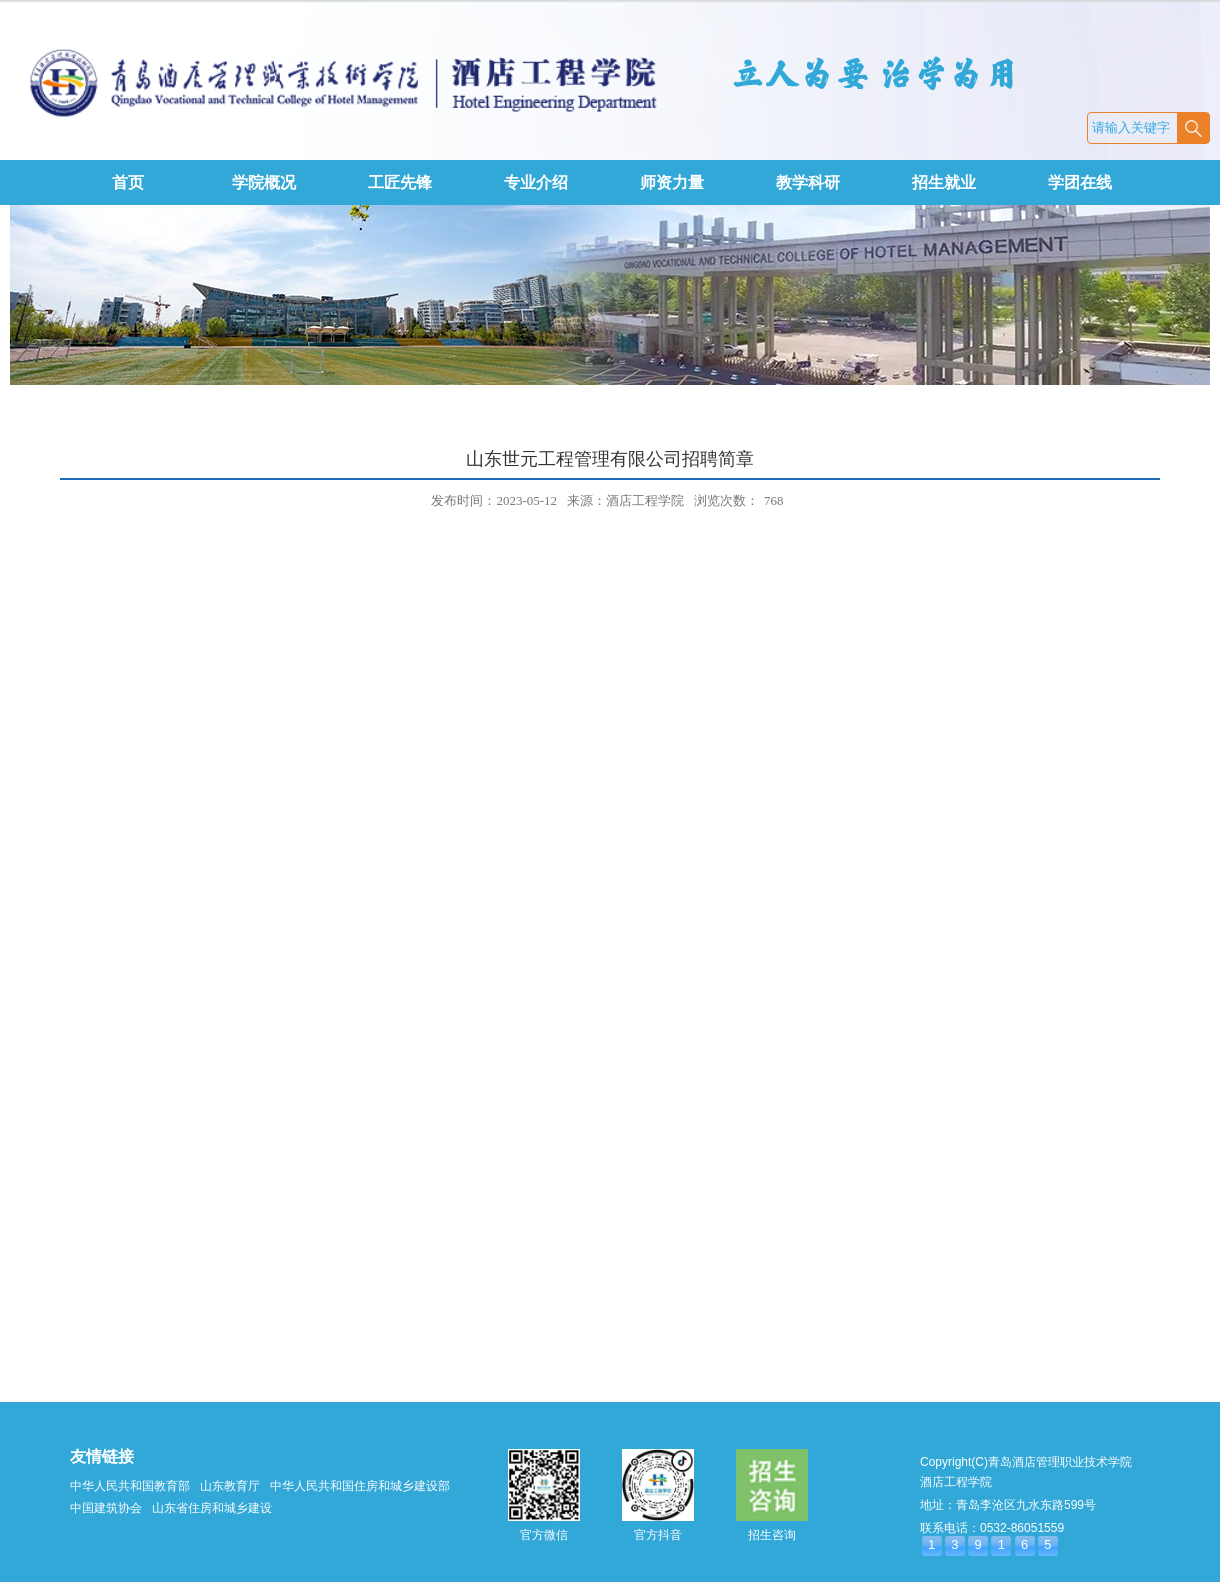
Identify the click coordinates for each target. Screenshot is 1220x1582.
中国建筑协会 (106, 1508)
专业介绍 (536, 182)
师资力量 (672, 182)
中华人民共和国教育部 (130, 1486)
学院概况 (264, 182)
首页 (128, 182)
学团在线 (1080, 182)
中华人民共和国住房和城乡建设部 (360, 1486)
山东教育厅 (230, 1486)
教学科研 (808, 182)
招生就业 (944, 182)
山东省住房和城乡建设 (212, 1508)
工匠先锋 (400, 182)
